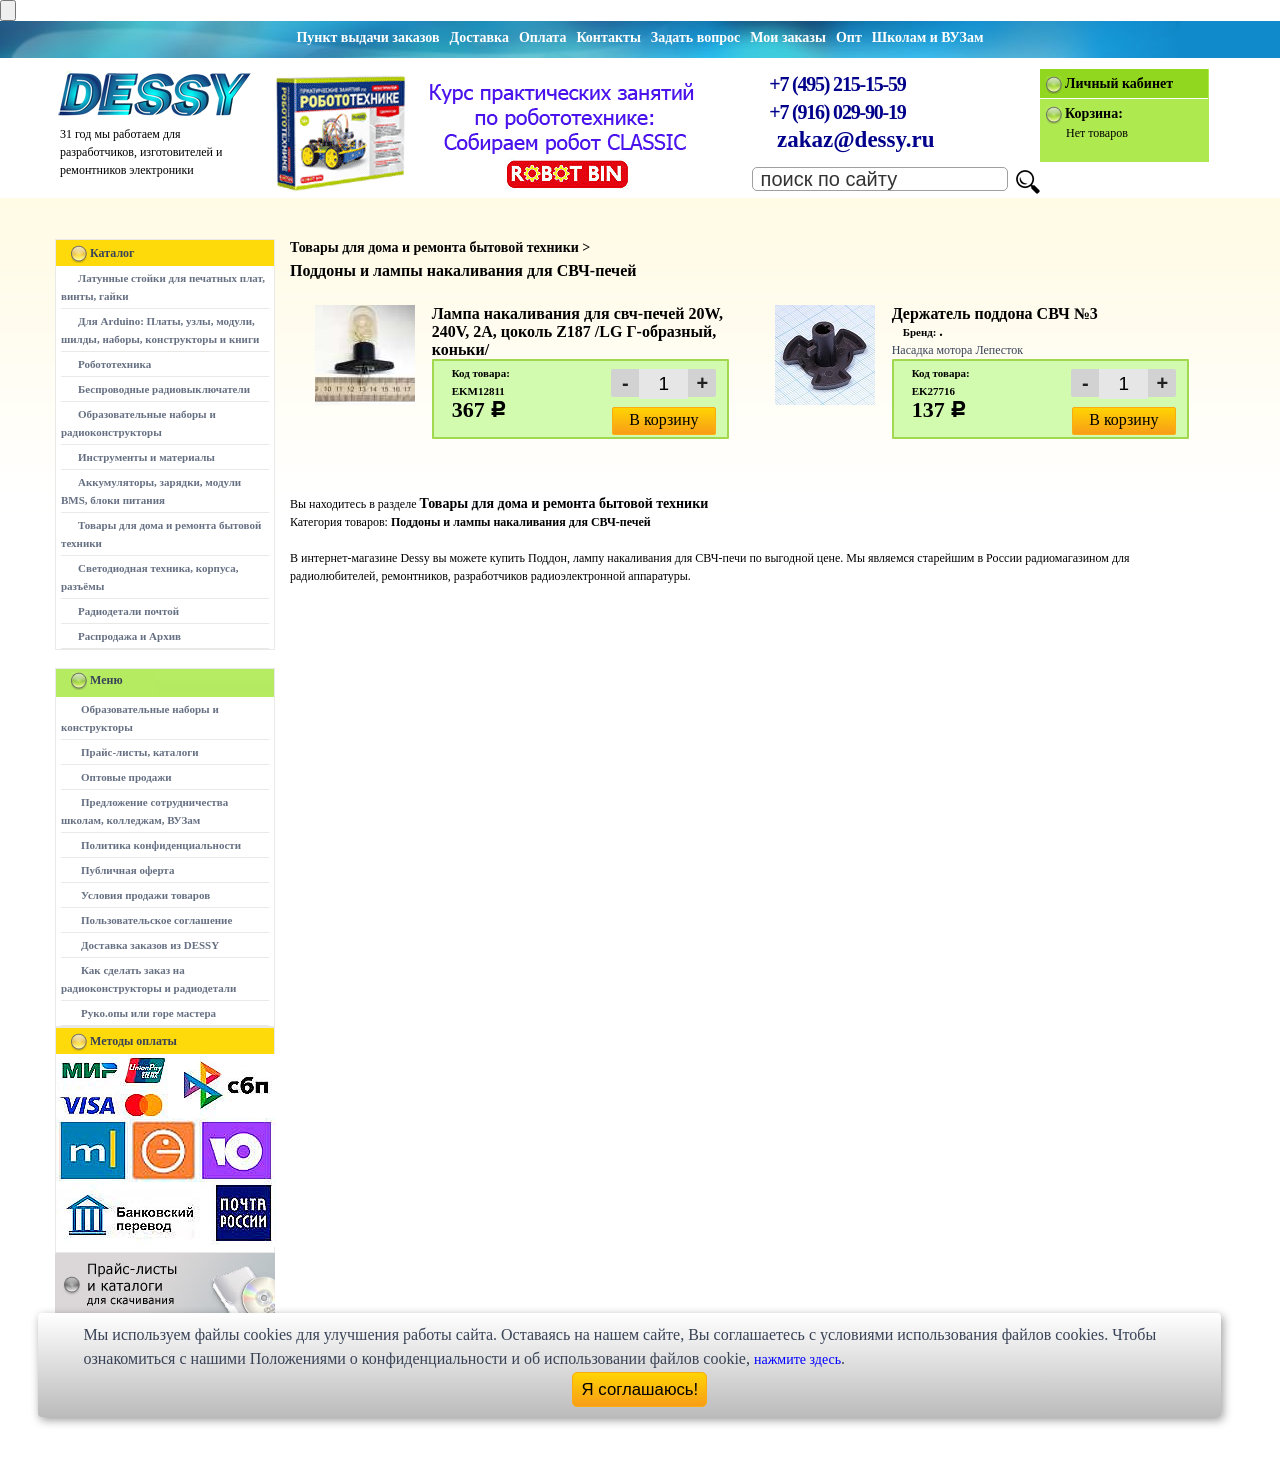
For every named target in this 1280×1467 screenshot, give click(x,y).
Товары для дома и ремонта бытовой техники (563, 503)
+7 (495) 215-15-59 (837, 84)
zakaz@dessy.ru (856, 139)
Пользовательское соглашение (156, 920)
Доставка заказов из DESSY (150, 945)
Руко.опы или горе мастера (148, 1013)
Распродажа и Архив (129, 636)
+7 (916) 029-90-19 (837, 112)
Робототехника (114, 364)
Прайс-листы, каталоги (139, 752)
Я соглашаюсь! (640, 1389)
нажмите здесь (797, 1359)
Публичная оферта (127, 870)
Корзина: (1094, 113)
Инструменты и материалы (146, 457)
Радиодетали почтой (128, 611)
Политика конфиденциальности (161, 845)
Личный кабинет (1119, 83)
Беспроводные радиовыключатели (164, 389)
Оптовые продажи (126, 777)
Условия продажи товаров (145, 895)
